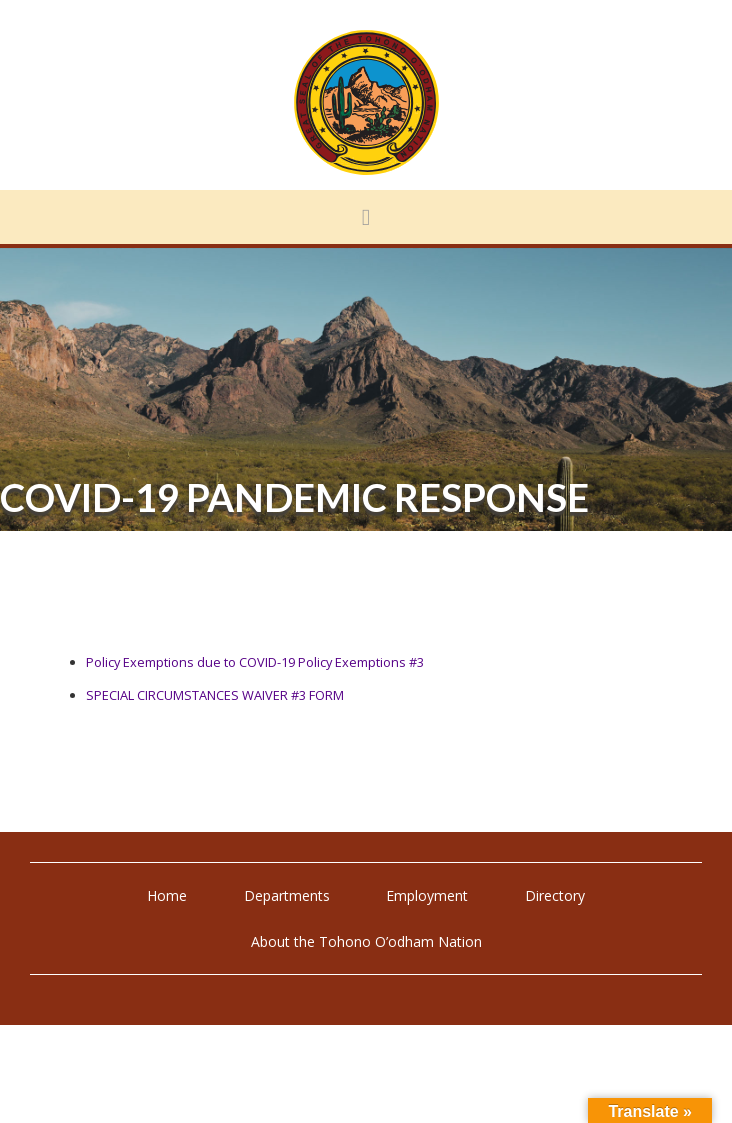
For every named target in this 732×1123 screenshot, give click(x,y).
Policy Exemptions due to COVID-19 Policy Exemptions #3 (255, 662)
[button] (366, 217)
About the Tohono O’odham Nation (366, 941)
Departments (287, 895)
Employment (427, 895)
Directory (555, 895)
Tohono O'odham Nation (366, 102)
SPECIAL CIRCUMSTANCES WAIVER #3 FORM (215, 695)
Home (167, 895)
